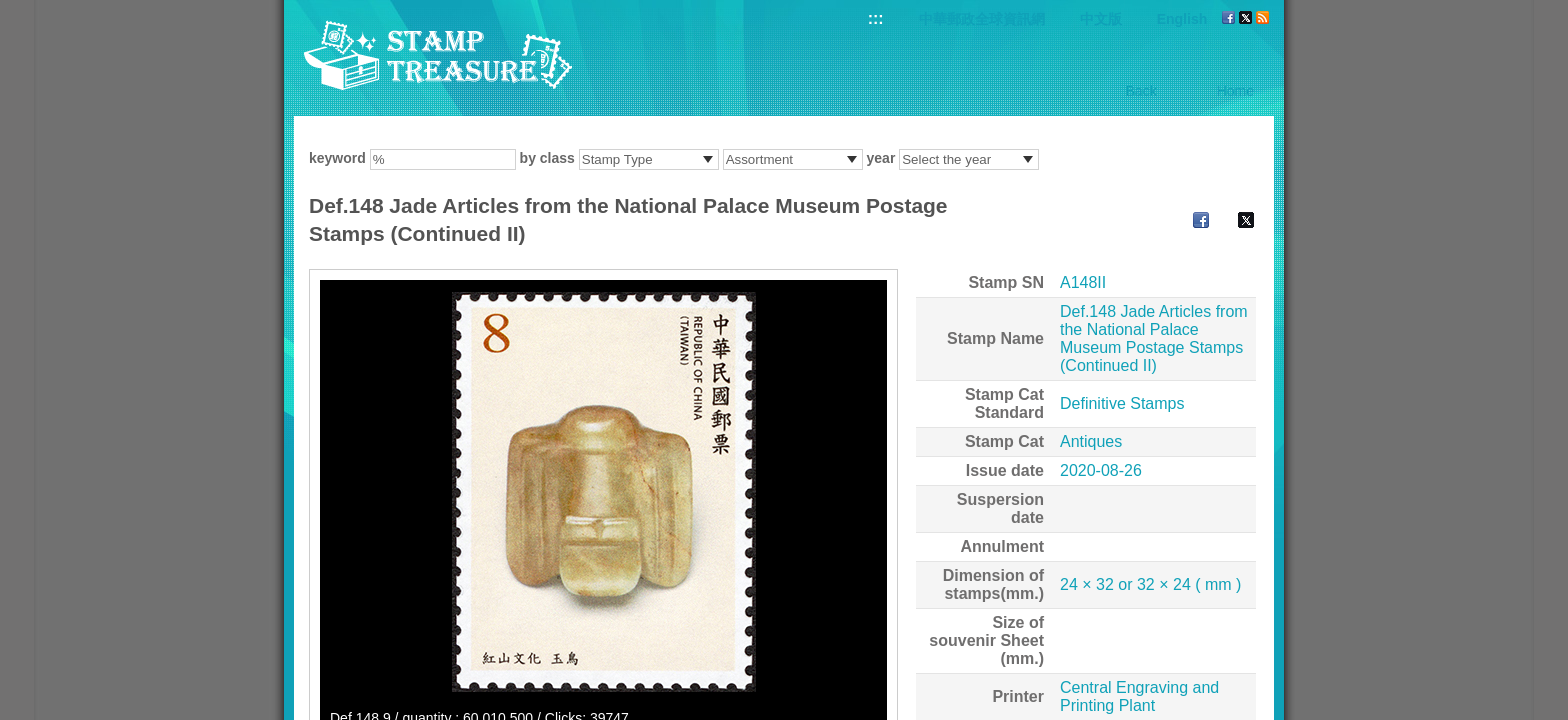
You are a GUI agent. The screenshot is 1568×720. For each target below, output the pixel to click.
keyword (337, 158)
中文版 (1101, 19)
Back (1141, 91)
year (881, 158)
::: (876, 18)
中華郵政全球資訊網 (982, 19)
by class (547, 158)
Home (1235, 91)
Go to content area (10, 10)
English (1182, 19)
